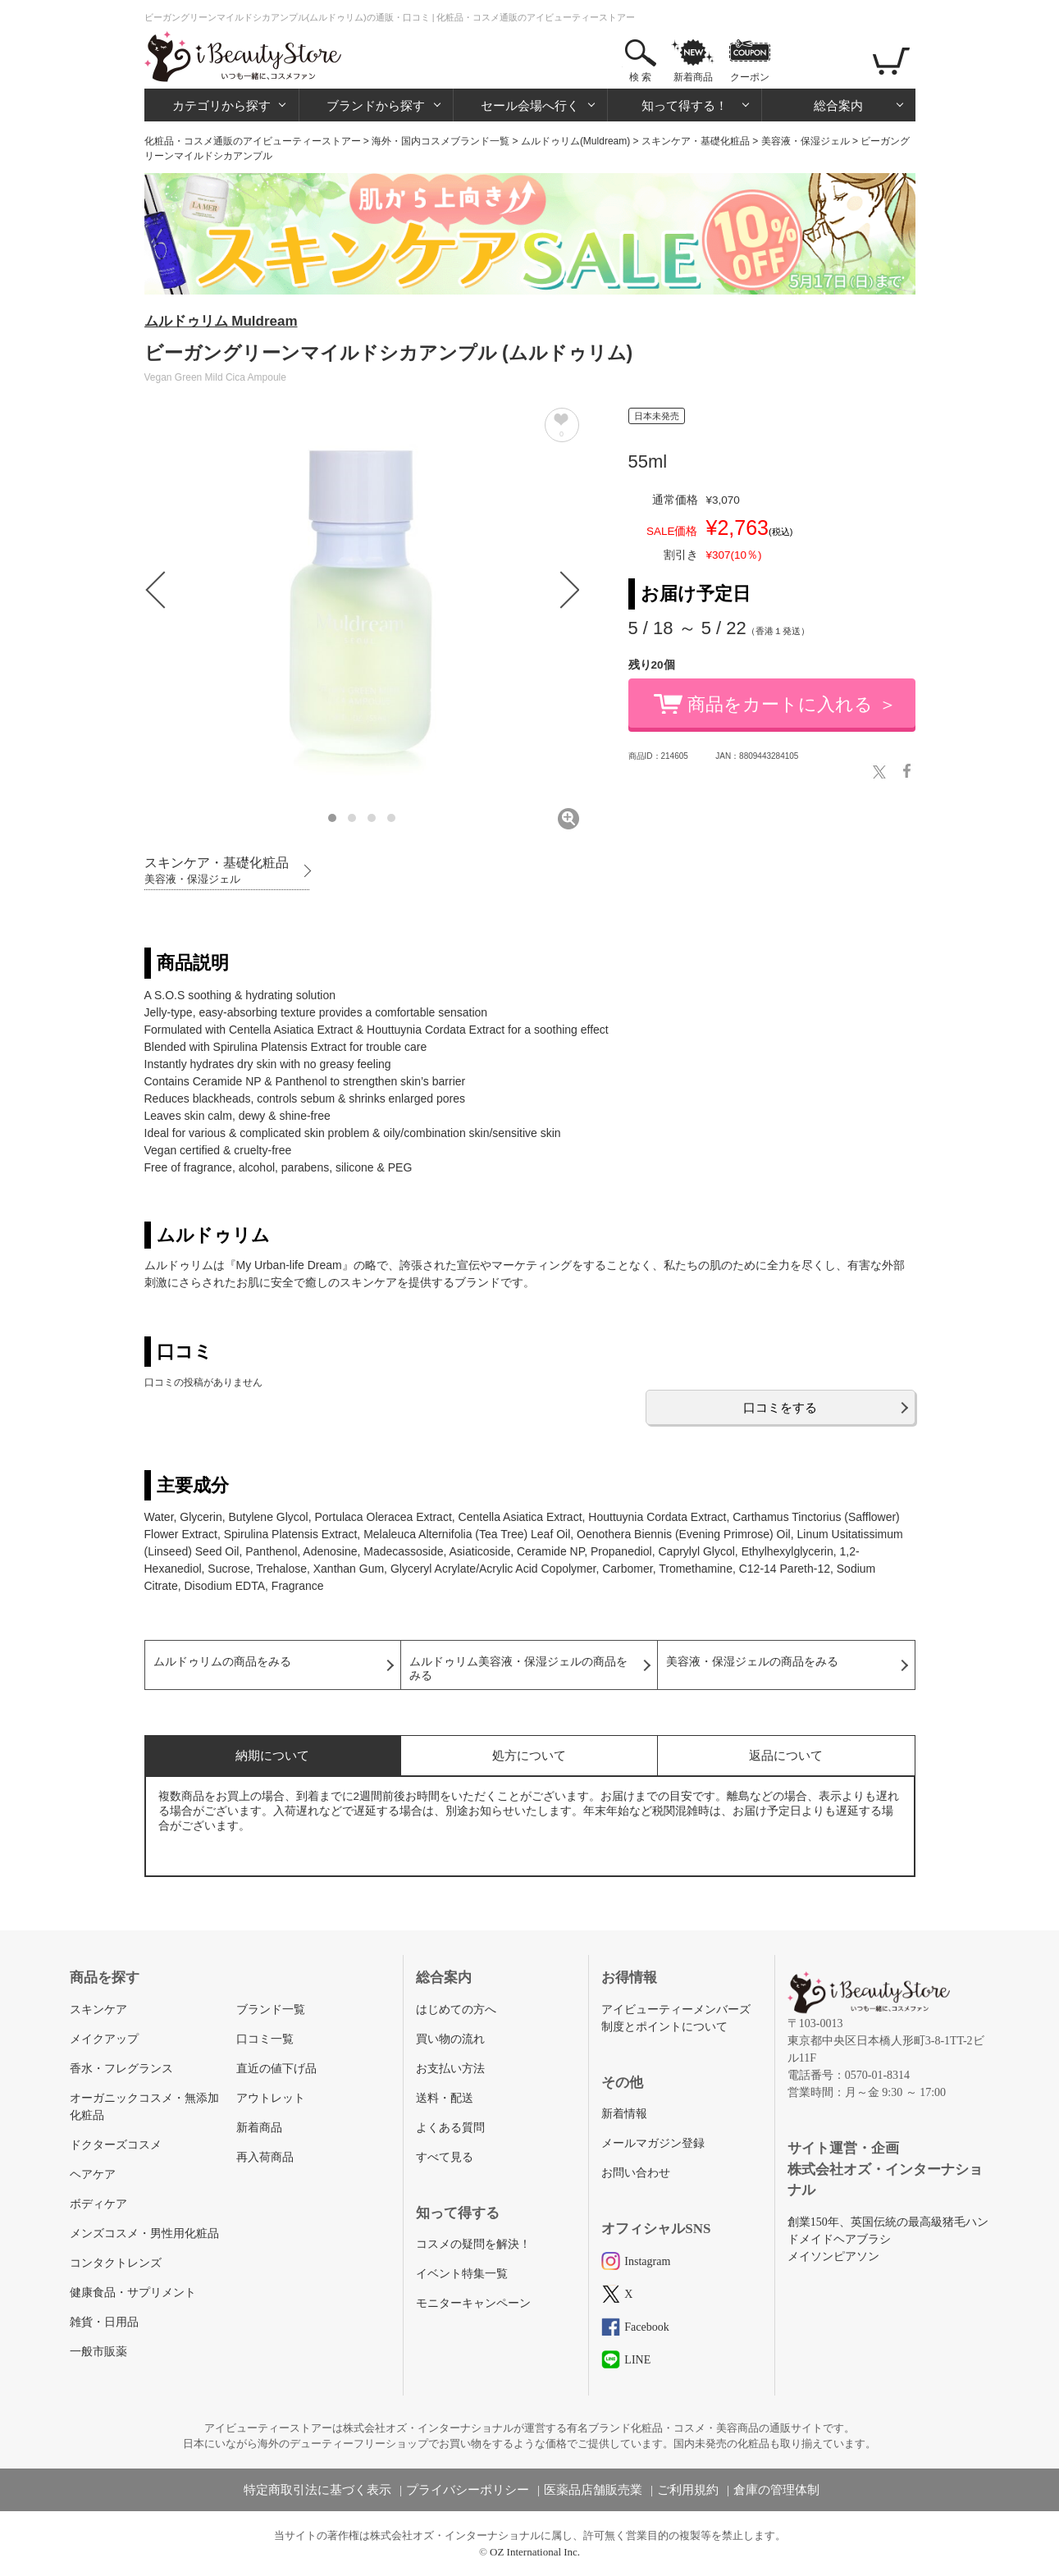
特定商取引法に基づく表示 (317, 2489)
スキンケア (98, 2009)
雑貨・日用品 (104, 2322)
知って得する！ (684, 105)
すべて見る (444, 2157)
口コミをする (780, 1407)
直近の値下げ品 (276, 2068)
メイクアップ (104, 2039)
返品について (786, 1755)
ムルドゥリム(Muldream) (575, 141)
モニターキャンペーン (473, 2303)
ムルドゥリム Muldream (221, 321)
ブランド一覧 (270, 2009)
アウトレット (270, 2098)
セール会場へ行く (530, 105)
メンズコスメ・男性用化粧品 (144, 2233)
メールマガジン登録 (653, 2143)
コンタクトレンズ (116, 2263)
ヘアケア (93, 2174)
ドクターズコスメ (116, 2145)
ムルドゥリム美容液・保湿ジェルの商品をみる (518, 1669)
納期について (272, 1755)
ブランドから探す (375, 105)
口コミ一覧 (265, 2039)
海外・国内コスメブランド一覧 (440, 141)
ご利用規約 (688, 2489)
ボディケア (98, 2204)
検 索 (640, 77)
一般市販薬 (98, 2351)
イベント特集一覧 (462, 2274)
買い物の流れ (450, 2039)
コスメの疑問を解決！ (473, 2244)
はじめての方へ (456, 2009)
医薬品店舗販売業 (593, 2489)
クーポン (749, 77)
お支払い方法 (450, 2068)
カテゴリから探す (221, 105)
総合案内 (838, 105)
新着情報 (624, 2114)
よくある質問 (450, 2128)
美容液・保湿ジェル (805, 141)
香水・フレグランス (121, 2068)
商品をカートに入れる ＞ (791, 704)
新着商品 (693, 77)
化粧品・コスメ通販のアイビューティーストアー (252, 141)
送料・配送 (444, 2098)
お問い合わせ (635, 2173)
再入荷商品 (265, 2157)
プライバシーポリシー (467, 2489)
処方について (529, 1755)
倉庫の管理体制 (776, 2489)
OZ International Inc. (535, 2552)
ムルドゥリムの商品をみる (222, 1662)
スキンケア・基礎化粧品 (695, 141)
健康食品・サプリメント (133, 2292)
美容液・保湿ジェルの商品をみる (752, 1662)
